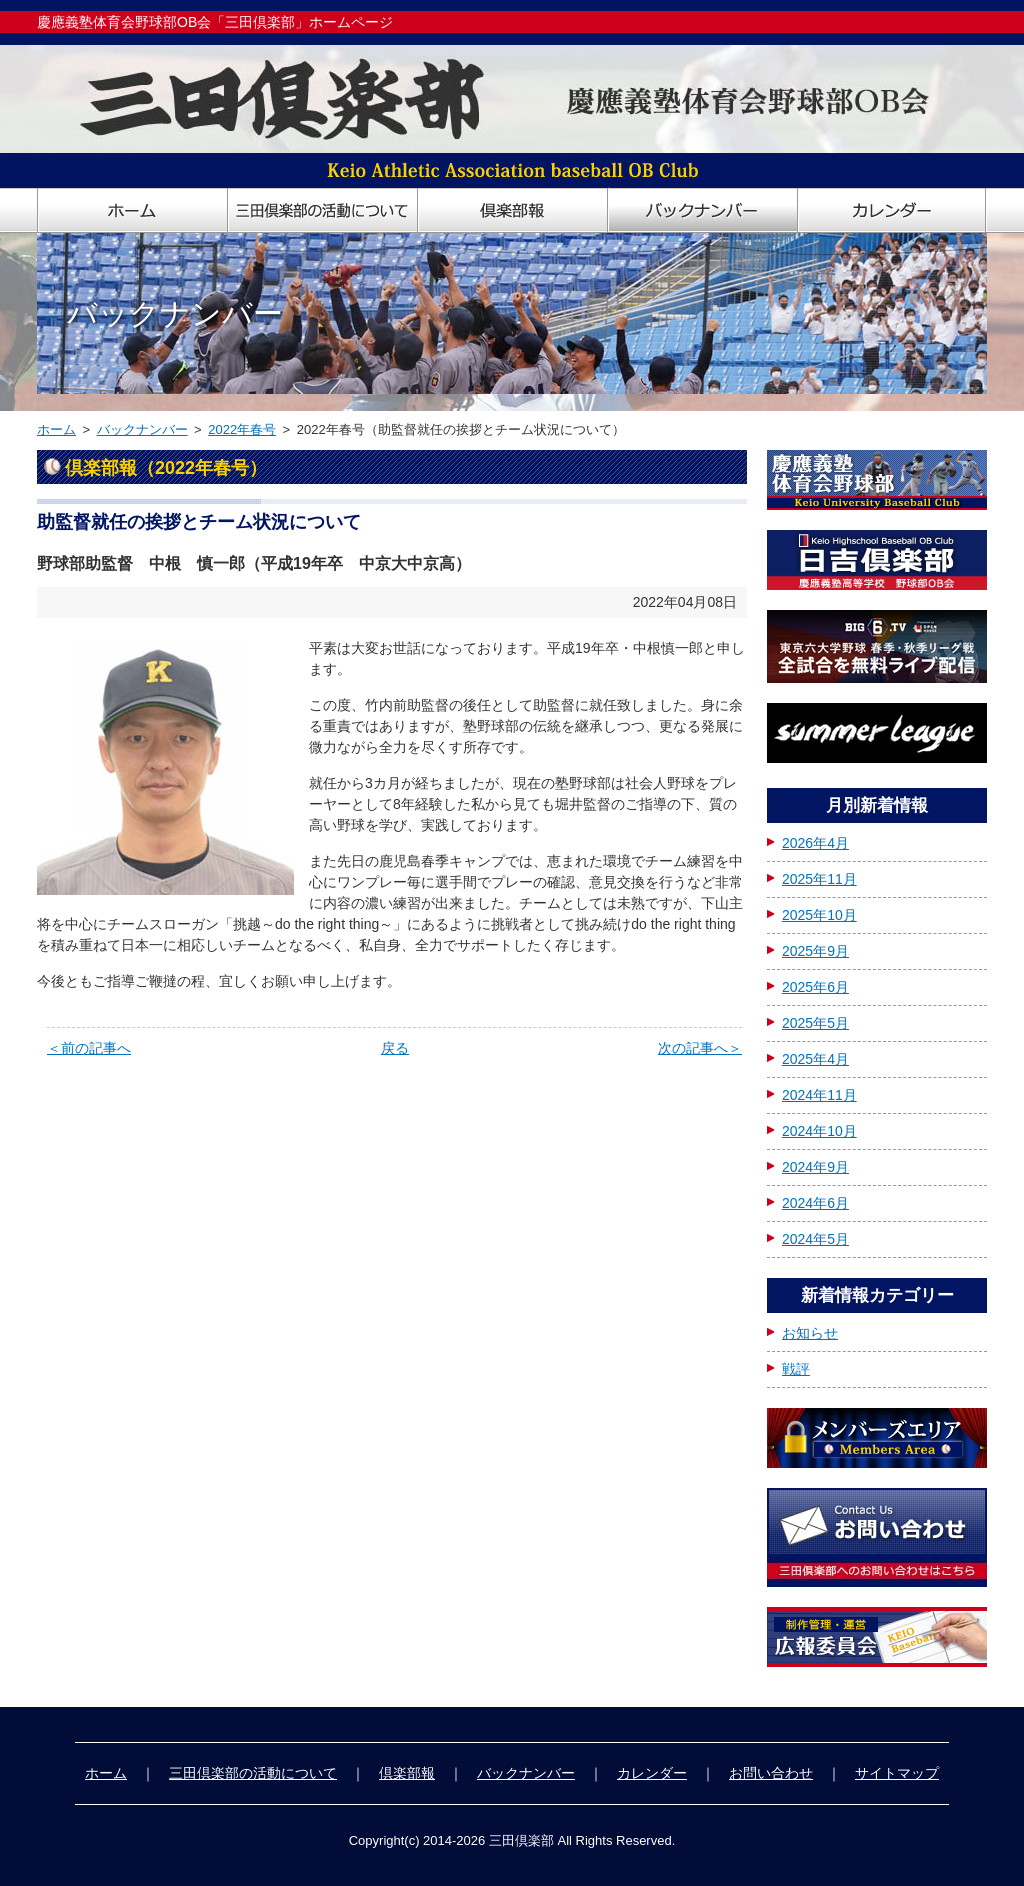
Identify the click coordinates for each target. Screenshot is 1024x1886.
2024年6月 (815, 1203)
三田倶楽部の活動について (253, 1773)
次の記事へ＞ (700, 1048)
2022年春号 (242, 429)
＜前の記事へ (89, 1048)
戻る (395, 1048)
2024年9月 (815, 1167)
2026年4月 (815, 843)
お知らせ (810, 1333)
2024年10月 (819, 1131)
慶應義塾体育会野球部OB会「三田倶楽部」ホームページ (215, 22)
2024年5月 (815, 1239)
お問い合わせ (771, 1773)
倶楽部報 (407, 1773)
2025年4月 (815, 1059)
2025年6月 (815, 987)
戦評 (796, 1369)
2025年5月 (815, 1023)
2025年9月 (815, 951)
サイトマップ (897, 1773)
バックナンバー (142, 429)
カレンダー (652, 1773)
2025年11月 (819, 879)
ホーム (56, 429)
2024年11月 (819, 1095)
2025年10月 (819, 915)
